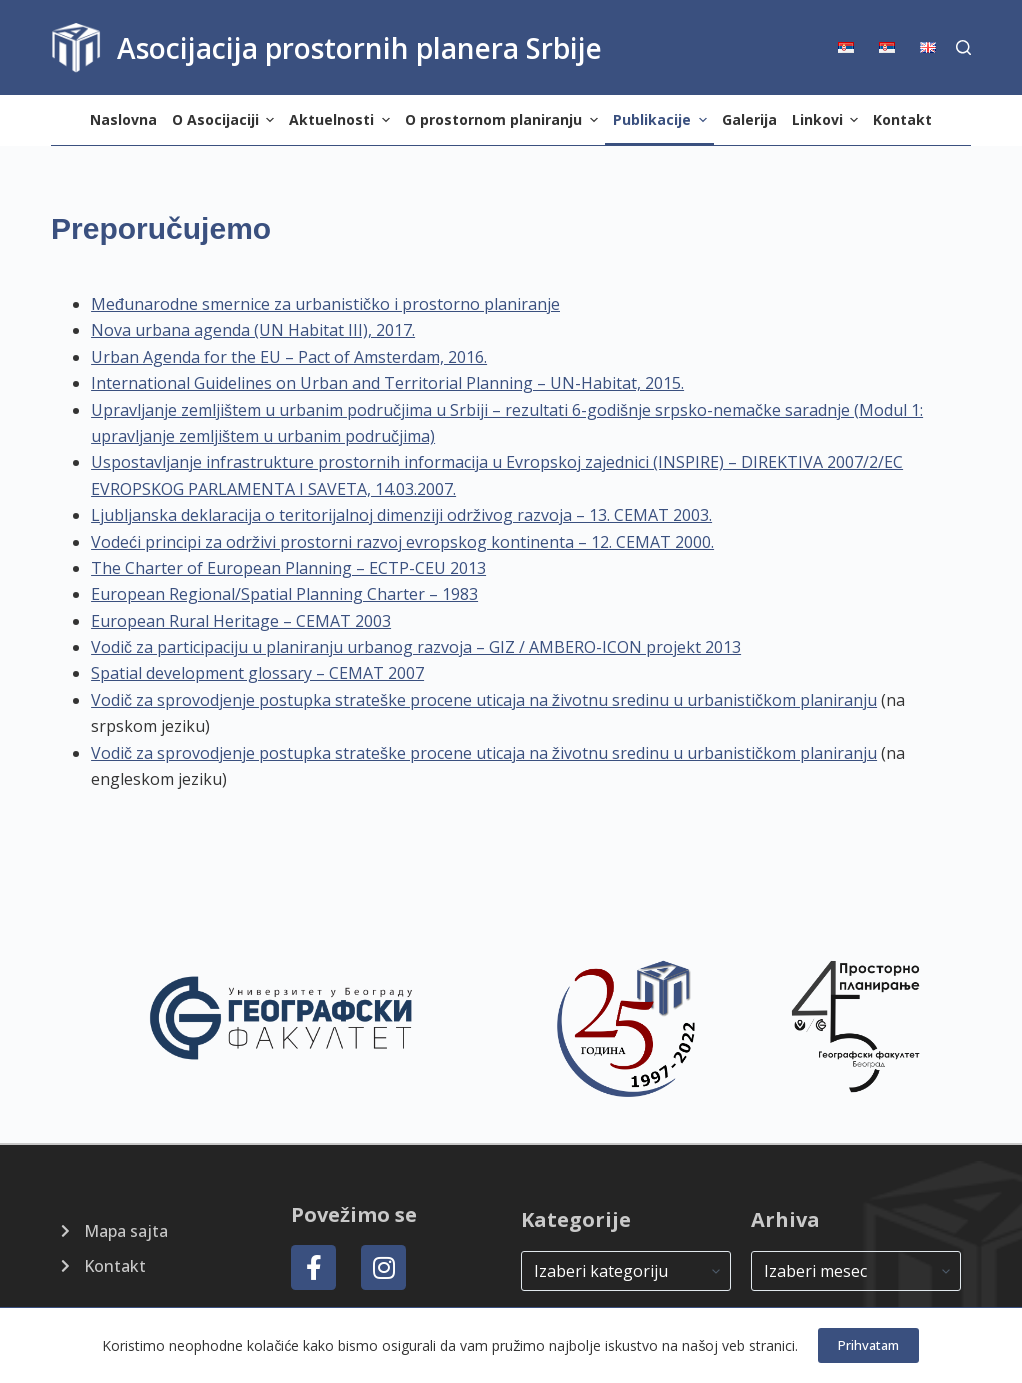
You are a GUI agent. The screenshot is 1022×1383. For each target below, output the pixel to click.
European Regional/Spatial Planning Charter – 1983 (284, 594)
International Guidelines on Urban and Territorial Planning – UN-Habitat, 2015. (387, 383)
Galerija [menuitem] (749, 119)
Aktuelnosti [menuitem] (342, 119)
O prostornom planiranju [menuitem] (504, 119)
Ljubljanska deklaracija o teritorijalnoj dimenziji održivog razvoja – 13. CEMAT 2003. (401, 515)
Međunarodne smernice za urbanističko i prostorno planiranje (325, 304)
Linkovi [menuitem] (828, 119)
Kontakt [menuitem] (902, 119)
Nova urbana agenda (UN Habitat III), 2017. (253, 330)
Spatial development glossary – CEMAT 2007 (257, 673)
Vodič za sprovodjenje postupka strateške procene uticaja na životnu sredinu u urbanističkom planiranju (484, 700)
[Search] (963, 47)
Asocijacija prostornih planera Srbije (359, 48)
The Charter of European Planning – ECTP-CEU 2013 (288, 568)
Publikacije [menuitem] (662, 119)
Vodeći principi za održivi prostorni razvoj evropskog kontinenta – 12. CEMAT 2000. (402, 542)
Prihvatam (868, 1345)
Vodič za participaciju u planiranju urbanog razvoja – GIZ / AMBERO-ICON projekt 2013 (416, 647)
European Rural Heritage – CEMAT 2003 (241, 621)
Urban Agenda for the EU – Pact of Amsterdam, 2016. (289, 357)
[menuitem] (852, 47)
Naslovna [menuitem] (123, 119)
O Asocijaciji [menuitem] (226, 119)
